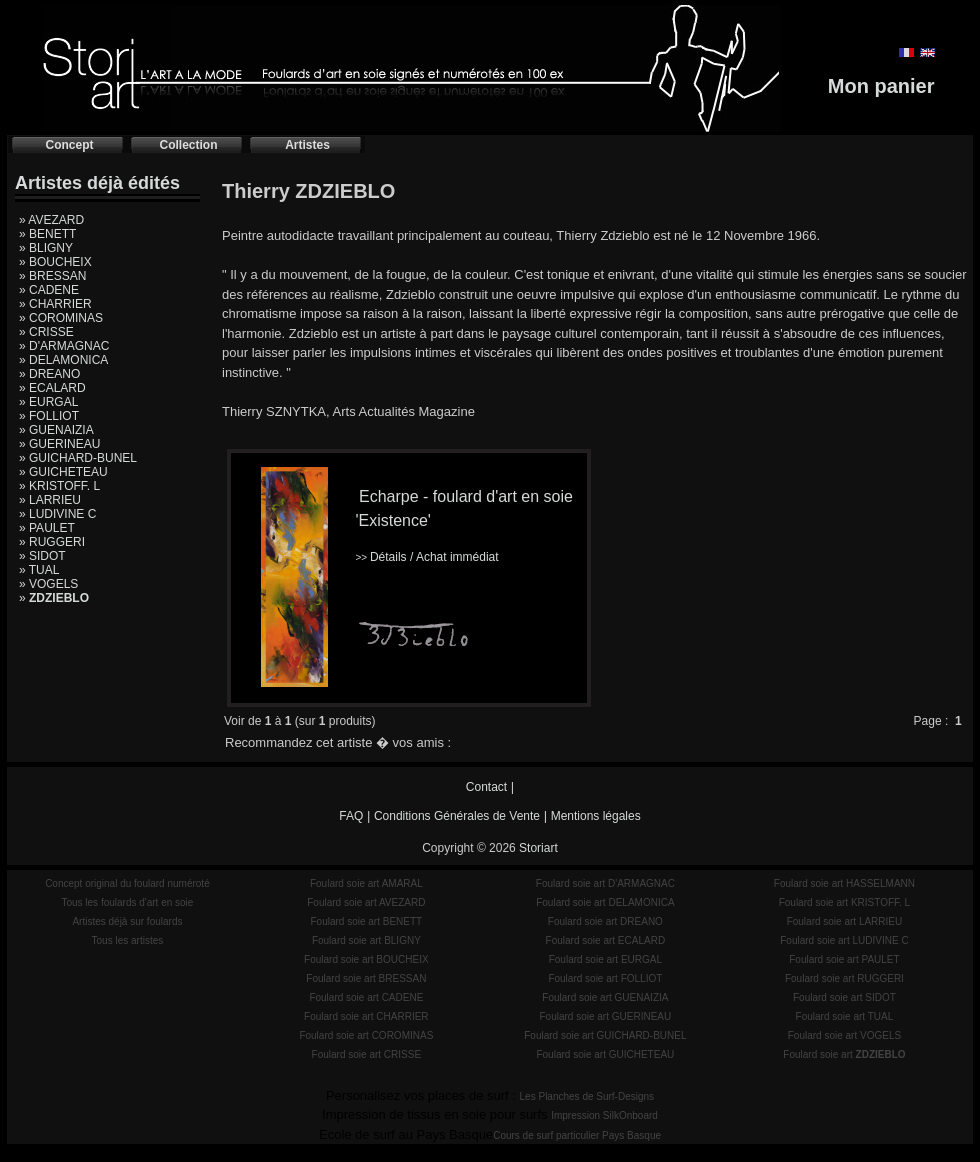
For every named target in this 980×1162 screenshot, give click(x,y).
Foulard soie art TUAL (845, 1016)
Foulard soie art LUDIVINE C (844, 940)
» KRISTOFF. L (59, 486)
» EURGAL (48, 402)
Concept (70, 145)
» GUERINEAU (59, 444)
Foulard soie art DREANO (605, 921)
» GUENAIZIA (56, 430)
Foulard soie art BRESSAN (366, 978)
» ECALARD (52, 388)
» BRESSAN (52, 276)
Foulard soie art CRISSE (367, 1054)
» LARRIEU (50, 500)
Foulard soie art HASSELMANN (844, 883)
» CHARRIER (55, 304)
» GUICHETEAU (63, 472)
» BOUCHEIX (55, 262)
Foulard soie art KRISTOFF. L (845, 902)
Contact (486, 787)
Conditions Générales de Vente (457, 816)
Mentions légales (596, 816)
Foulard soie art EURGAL (605, 959)
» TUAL (39, 570)
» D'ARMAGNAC (64, 346)
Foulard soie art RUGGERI (844, 978)
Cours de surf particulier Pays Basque (577, 1135)
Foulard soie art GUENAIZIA (605, 997)
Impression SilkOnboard (604, 1115)
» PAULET (47, 528)
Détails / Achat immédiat (426, 557)
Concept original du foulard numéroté (127, 883)
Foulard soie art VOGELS (844, 1035)
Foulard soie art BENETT (366, 921)
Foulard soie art (844, 1054)
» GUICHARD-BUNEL (78, 458)
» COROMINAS (61, 318)
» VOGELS (48, 584)
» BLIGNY (46, 248)
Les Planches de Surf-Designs (587, 1096)
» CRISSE (46, 332)
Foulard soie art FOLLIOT (605, 978)
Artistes (307, 145)
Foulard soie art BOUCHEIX (366, 959)
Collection (188, 145)
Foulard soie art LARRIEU (845, 921)
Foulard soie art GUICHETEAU (605, 1054)
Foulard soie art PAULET (844, 959)
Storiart (538, 848)
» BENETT (47, 234)
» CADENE (49, 290)
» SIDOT (42, 556)
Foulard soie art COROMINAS (366, 1035)
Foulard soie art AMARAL (366, 883)
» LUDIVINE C (57, 514)
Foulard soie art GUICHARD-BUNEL (605, 1035)
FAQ (351, 816)
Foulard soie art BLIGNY (366, 940)
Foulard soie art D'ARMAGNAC (605, 883)
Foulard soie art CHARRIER (366, 1016)
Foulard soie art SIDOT (844, 997)
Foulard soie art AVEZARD (366, 902)
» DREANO (49, 374)
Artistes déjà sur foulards (127, 921)
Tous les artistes (128, 940)
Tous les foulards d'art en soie (127, 902)
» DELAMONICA (63, 360)
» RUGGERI (52, 542)
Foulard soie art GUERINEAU (606, 1016)
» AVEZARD (51, 220)
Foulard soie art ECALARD (606, 940)
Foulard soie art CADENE (366, 997)
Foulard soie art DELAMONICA (605, 902)
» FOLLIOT (49, 416)
